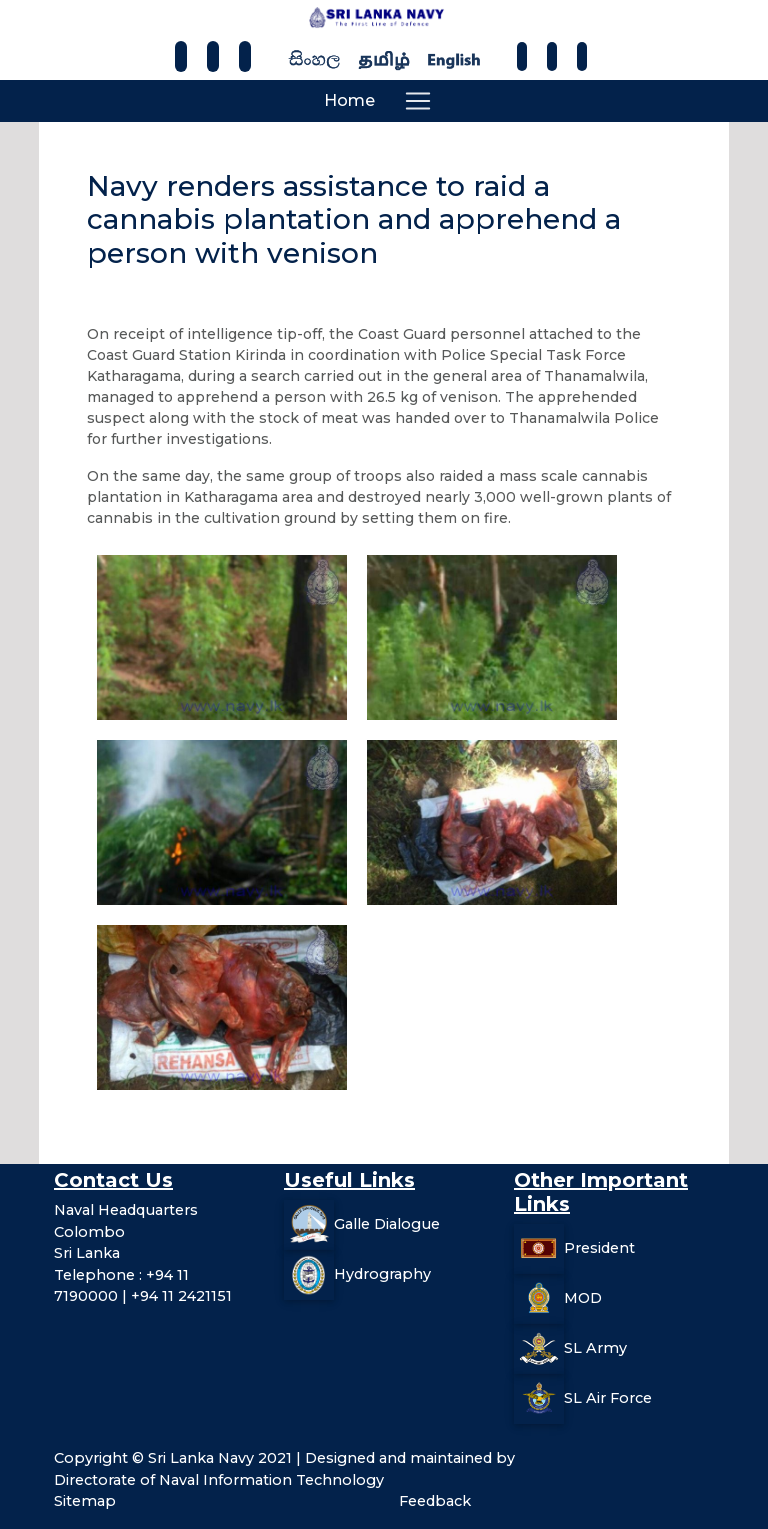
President (599, 1248)
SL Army (595, 1348)
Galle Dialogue (387, 1224)
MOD (583, 1298)
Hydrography (382, 1274)
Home (349, 100)
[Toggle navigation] (418, 101)
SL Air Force (608, 1398)
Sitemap (85, 1501)
